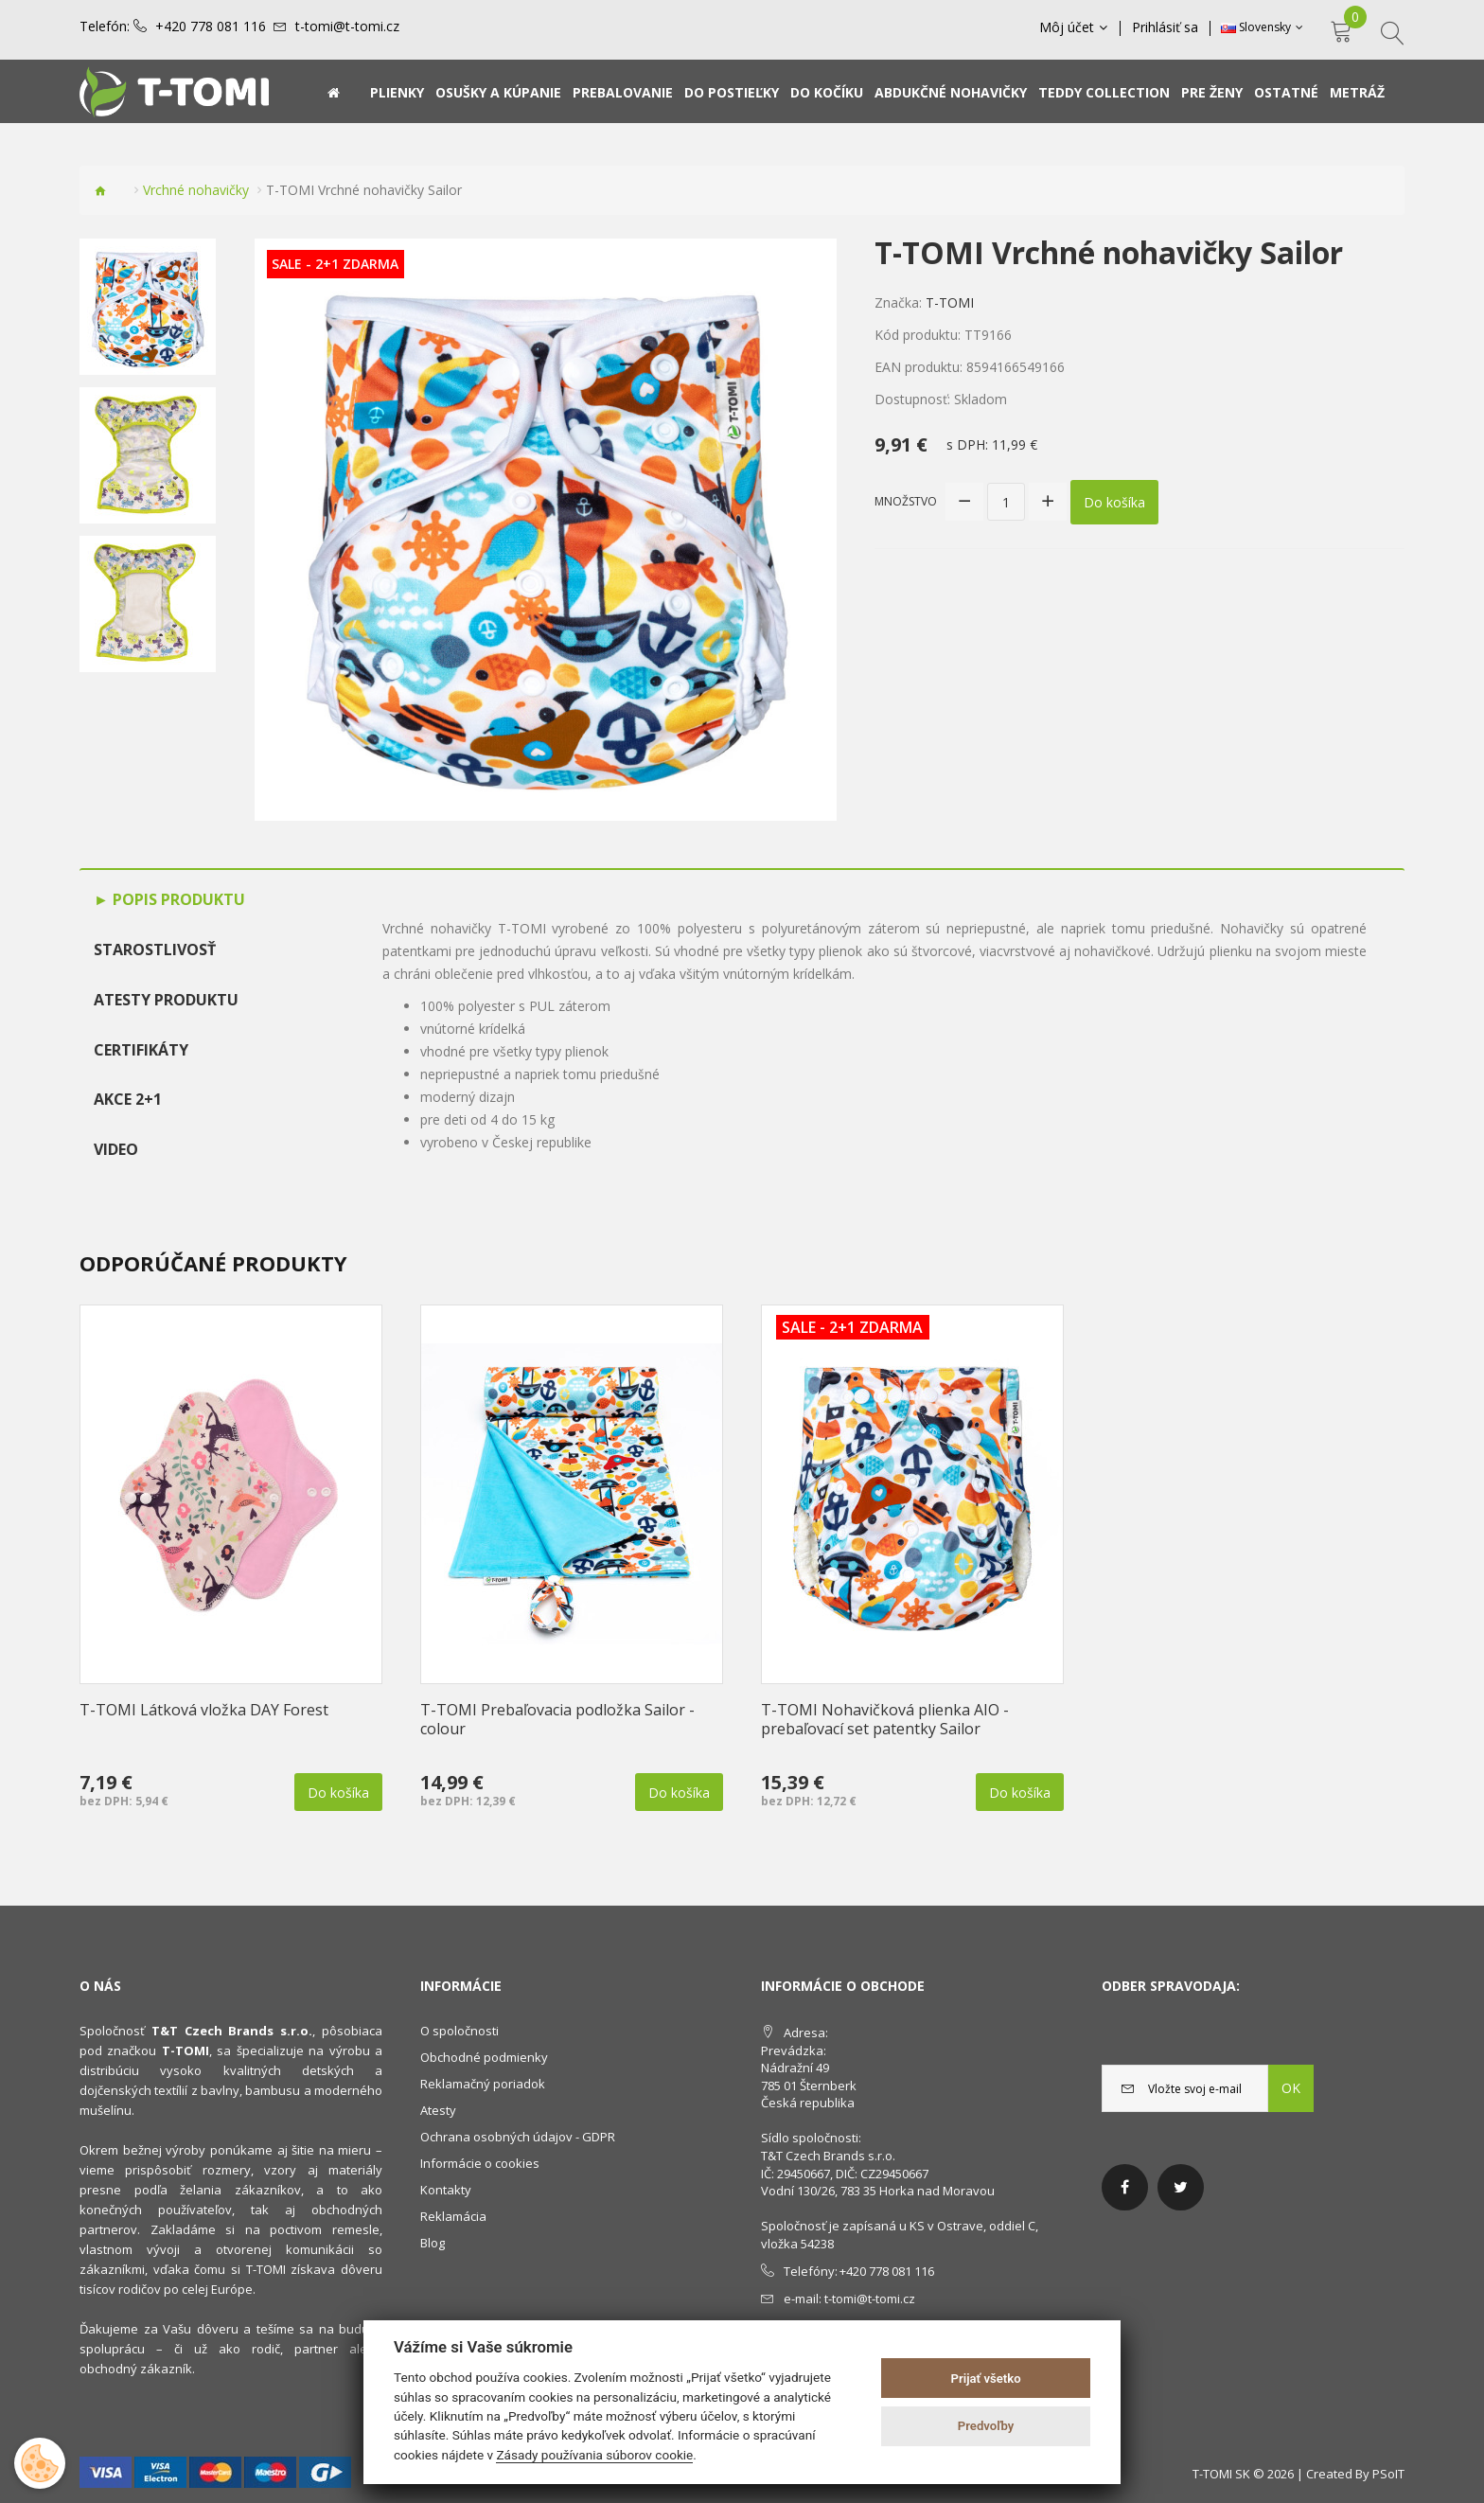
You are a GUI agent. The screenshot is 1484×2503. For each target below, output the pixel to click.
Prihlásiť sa (1165, 27)
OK (1290, 2088)
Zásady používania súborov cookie (594, 2454)
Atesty (438, 2110)
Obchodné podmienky (484, 2057)
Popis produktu (177, 899)
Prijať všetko (986, 2378)
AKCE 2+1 (128, 1099)
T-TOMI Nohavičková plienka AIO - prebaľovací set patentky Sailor (885, 1719)
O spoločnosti (459, 2030)
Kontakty (445, 2189)
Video (116, 1149)
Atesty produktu (166, 999)
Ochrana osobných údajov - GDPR (517, 2136)
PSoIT (1388, 2473)
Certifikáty (141, 1049)
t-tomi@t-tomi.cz (347, 26)
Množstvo (905, 501)
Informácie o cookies (479, 2163)
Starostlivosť (155, 949)
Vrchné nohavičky (196, 190)
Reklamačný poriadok (482, 2083)
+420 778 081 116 (210, 26)
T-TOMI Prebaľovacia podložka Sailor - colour (557, 1719)
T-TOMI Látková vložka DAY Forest (204, 1709)
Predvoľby (986, 2426)
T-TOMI (950, 302)
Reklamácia (453, 2216)
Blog (432, 2242)
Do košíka (1114, 502)
